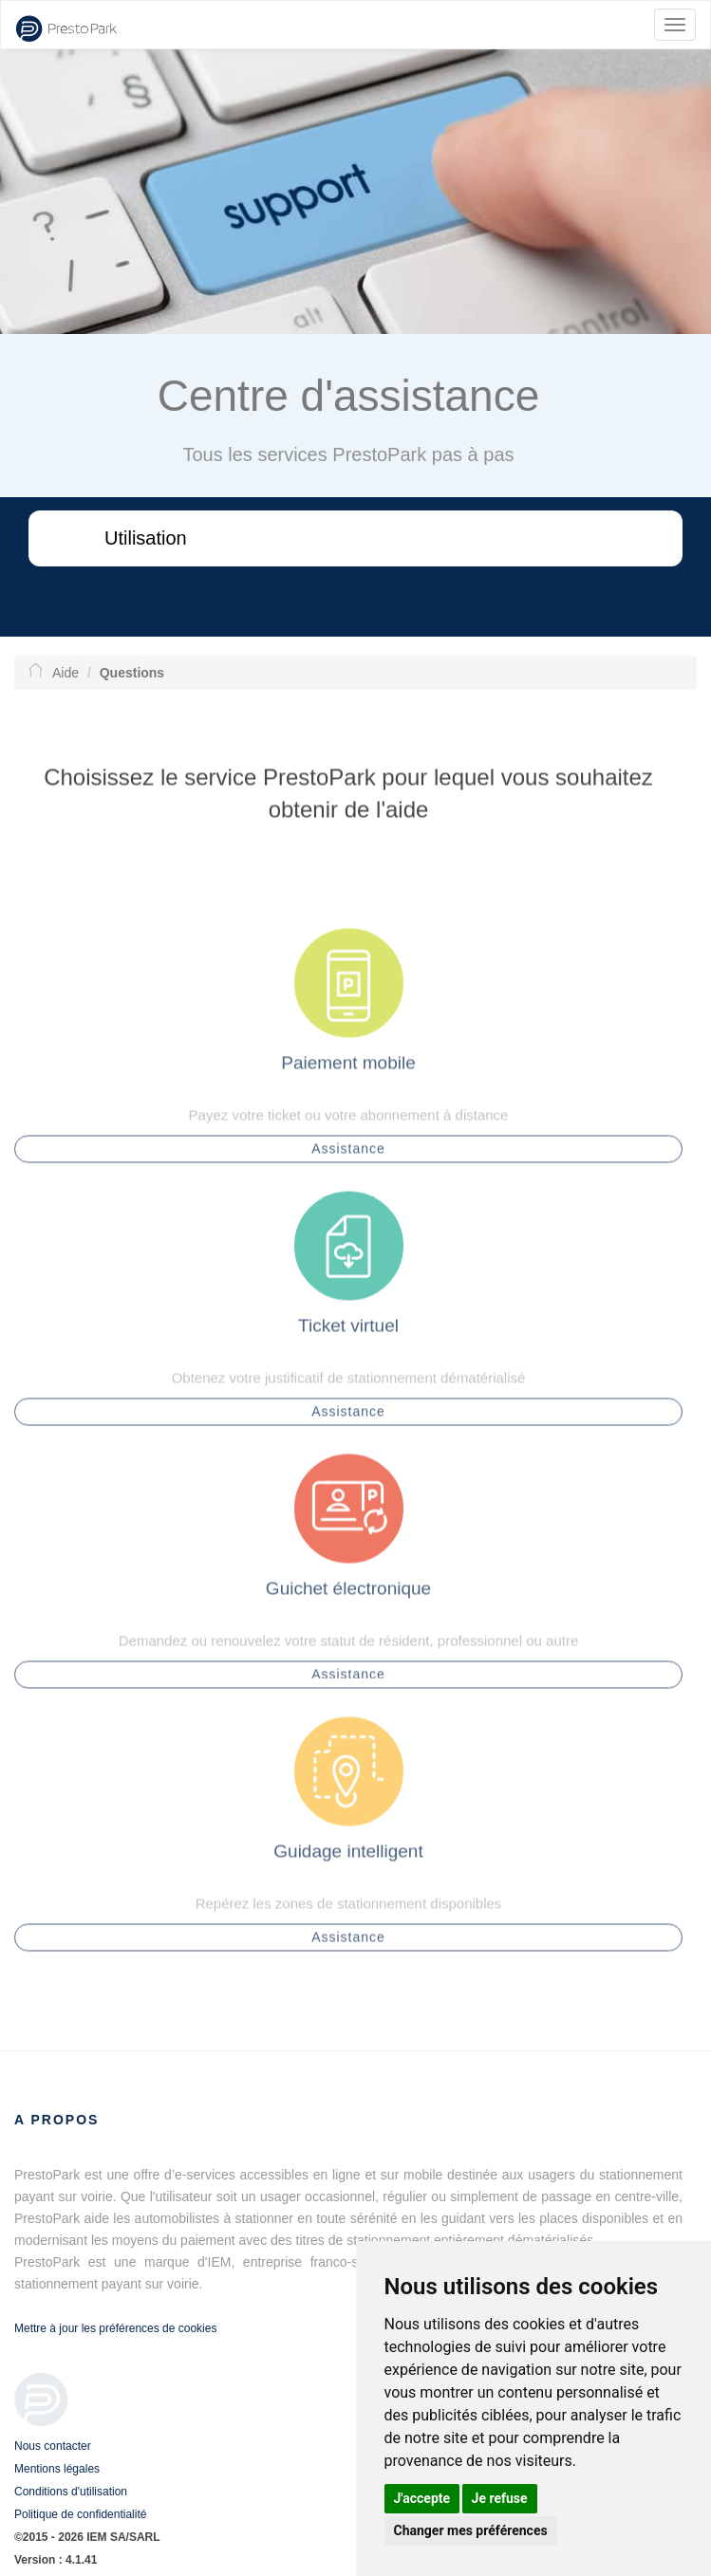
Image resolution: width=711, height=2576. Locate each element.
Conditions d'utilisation (70, 2491)
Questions (147, 594)
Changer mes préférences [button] (471, 2530)
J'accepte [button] (422, 2498)
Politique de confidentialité (80, 2514)
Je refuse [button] (500, 2498)
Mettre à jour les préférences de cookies (115, 2328)
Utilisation (145, 538)
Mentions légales (57, 2468)
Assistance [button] (348, 1153)
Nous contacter (52, 2446)
